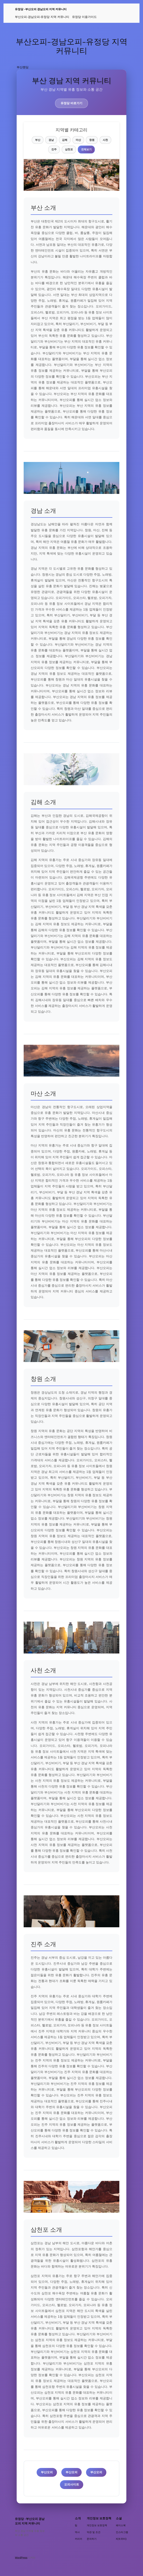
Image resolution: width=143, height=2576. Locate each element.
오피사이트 (71, 2486)
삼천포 (76, 150)
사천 (44, 150)
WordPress (21, 2559)
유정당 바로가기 (71, 103)
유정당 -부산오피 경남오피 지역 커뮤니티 (41, 9)
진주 (60, 150)
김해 (71, 140)
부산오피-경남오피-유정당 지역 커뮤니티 (42, 17)
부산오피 (47, 2474)
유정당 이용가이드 (84, 17)
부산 (41, 140)
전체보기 (95, 150)
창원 (101, 140)
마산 (86, 140)
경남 (56, 140)
